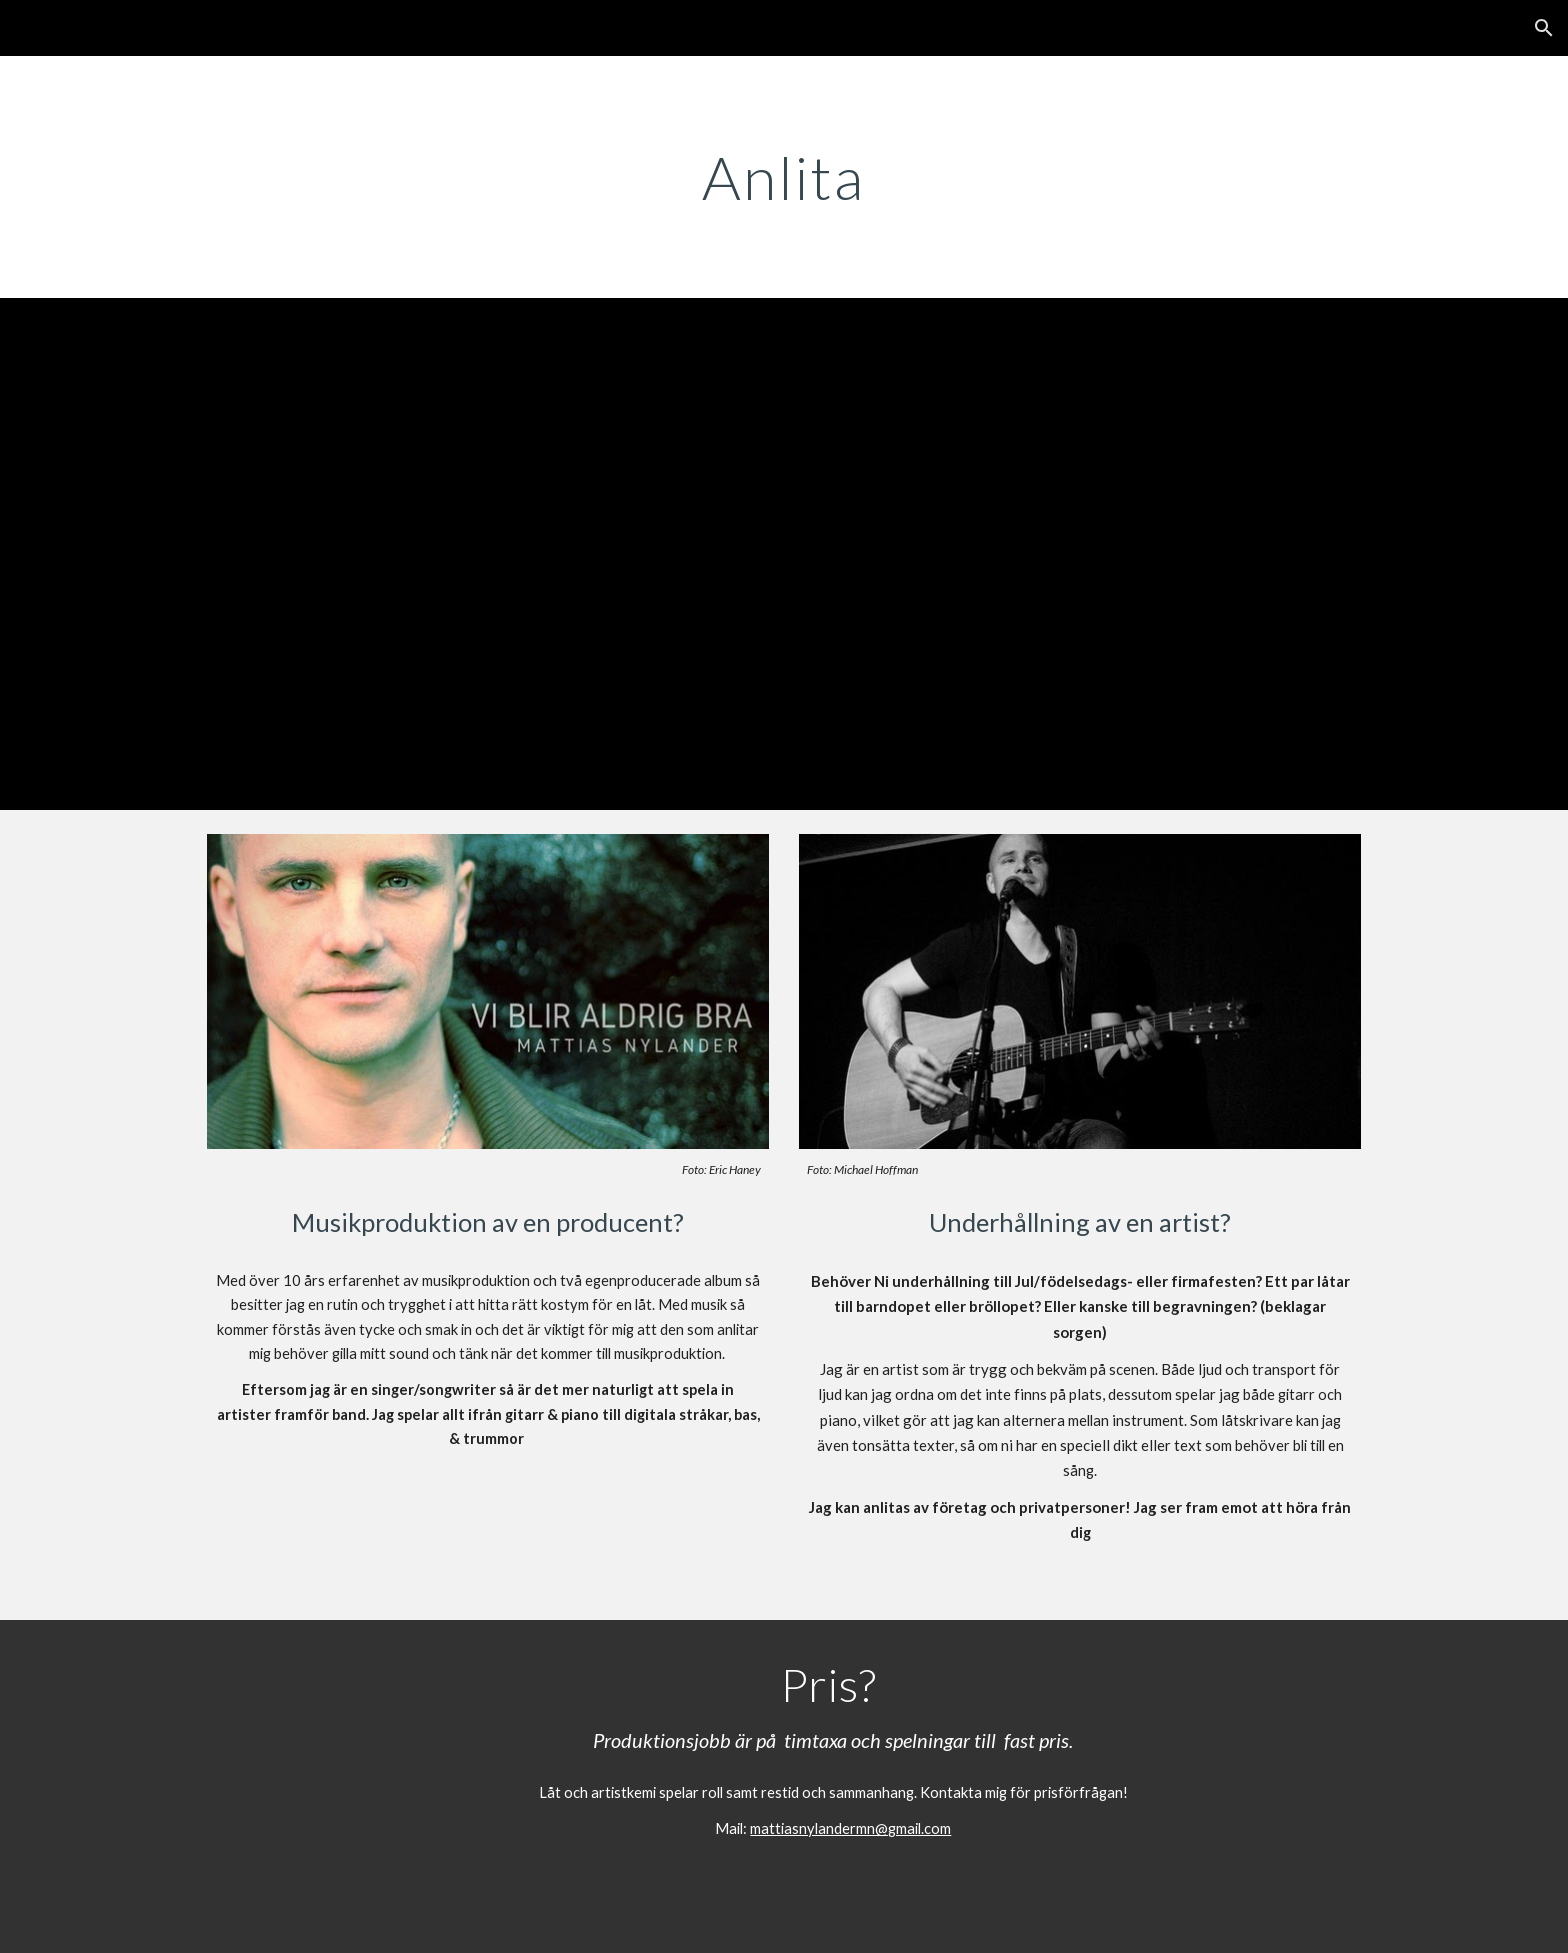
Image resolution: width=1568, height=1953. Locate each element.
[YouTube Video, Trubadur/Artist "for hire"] (784, 554)
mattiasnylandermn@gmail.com (850, 1828)
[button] (1544, 28)
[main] (784, 177)
